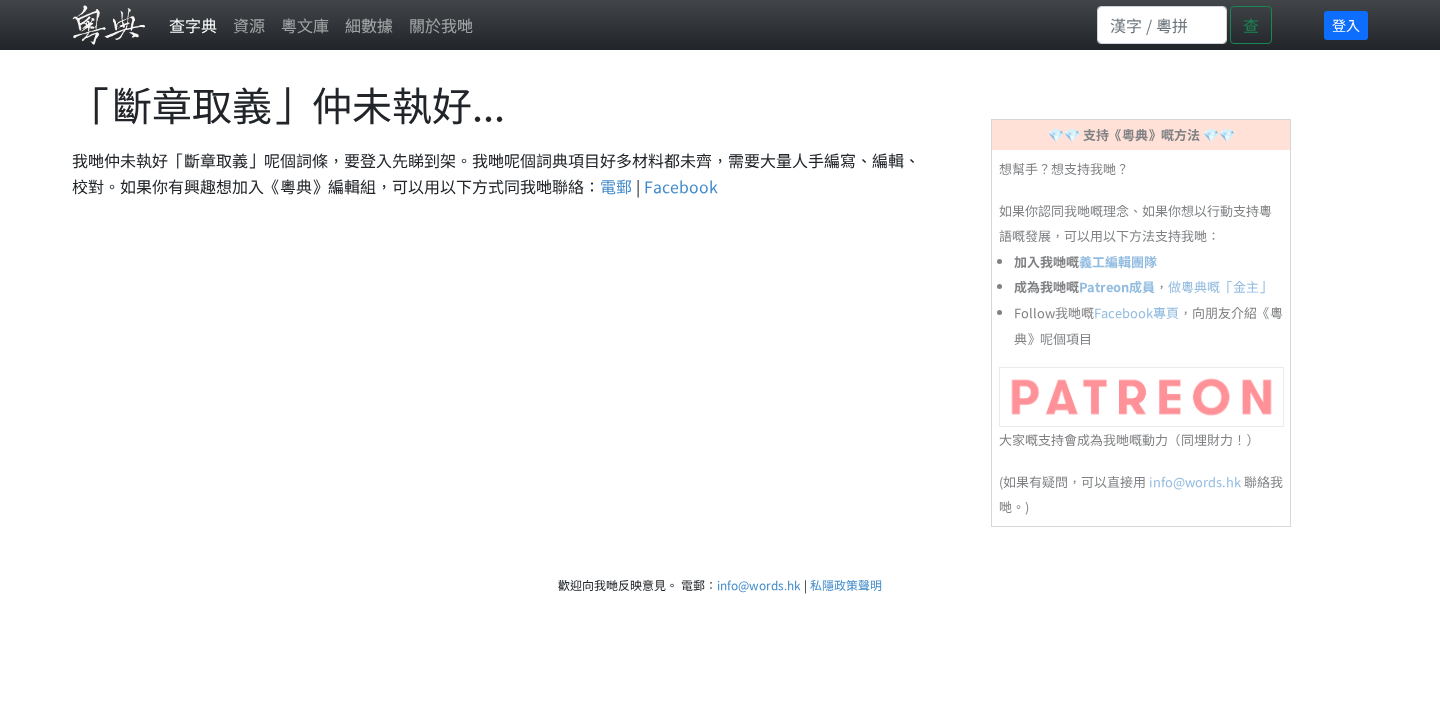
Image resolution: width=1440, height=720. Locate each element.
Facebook (681, 186)
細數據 (369, 25)
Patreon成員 (1117, 286)
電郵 (616, 186)
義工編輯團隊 (1118, 261)
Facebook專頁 (1136, 312)
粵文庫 (305, 25)
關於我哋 (441, 25)
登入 (1346, 25)
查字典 (193, 25)
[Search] (1162, 25)
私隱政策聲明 (846, 584)
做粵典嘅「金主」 (1220, 286)
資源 (249, 25)
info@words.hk (1195, 481)
